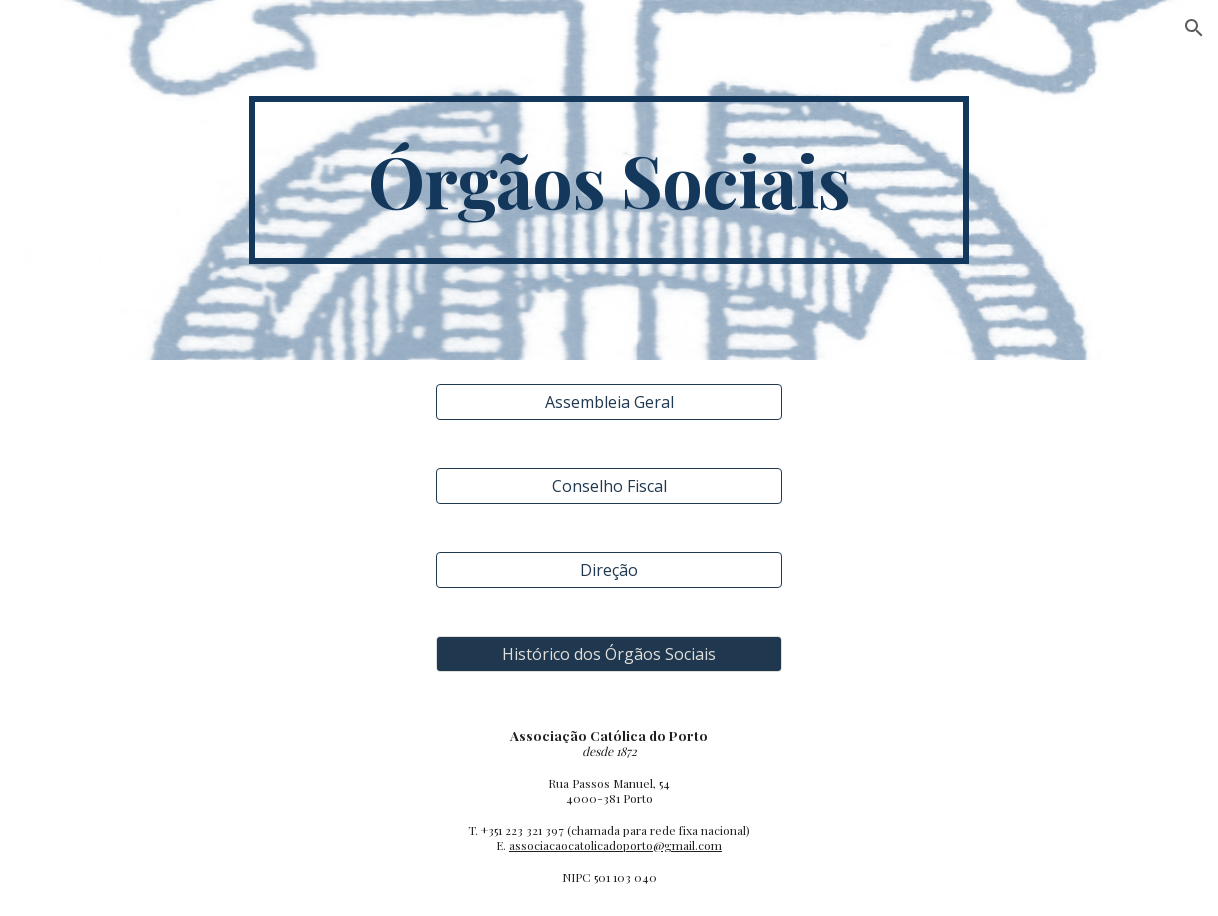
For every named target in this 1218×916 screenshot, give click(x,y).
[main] (609, 180)
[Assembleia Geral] (609, 402)
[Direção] (609, 570)
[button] (1194, 28)
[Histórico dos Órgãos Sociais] (609, 654)
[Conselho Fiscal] (609, 486)
